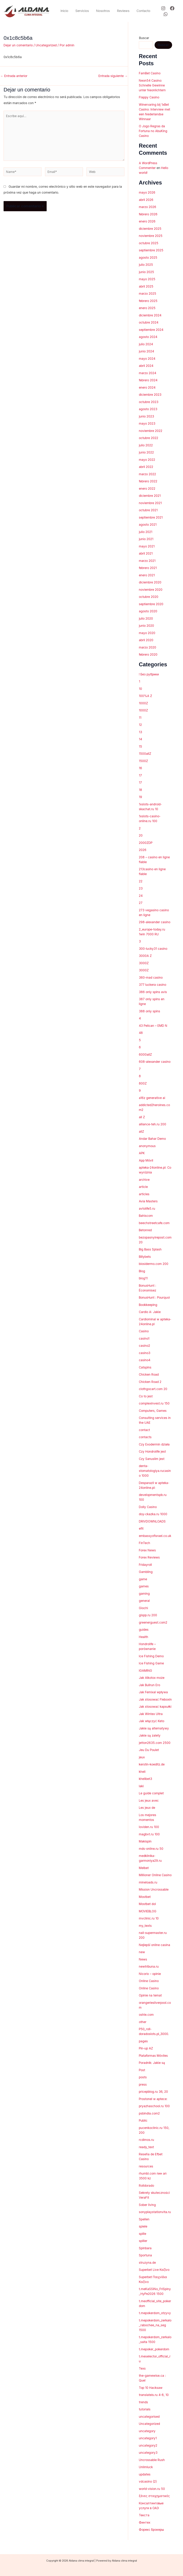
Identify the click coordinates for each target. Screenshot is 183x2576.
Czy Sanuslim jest (152, 1459)
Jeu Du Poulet (149, 1759)
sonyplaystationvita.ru (155, 2226)
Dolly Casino (148, 1507)
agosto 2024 (148, 337)
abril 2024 (146, 366)
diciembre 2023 (150, 394)
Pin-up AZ (146, 2063)
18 (140, 790)
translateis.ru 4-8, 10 (154, 2409)
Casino (144, 1331)
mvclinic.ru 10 (149, 1933)
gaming (144, 1593)
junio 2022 (147, 452)
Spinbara (145, 2262)
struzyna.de (147, 2277)
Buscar (144, 38)
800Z (143, 1083)
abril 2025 (146, 286)
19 (140, 797)
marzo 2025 (148, 293)
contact (144, 1430)
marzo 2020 (148, 647)
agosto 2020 (148, 611)
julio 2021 (146, 532)
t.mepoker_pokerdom (155, 2363)
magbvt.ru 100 (149, 1844)
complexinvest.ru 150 (154, 1403)
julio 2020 (146, 618)
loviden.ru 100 (149, 1836)
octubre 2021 (148, 510)
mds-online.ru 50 (151, 1858)
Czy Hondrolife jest (153, 1451)
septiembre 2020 (151, 604)
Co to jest (146, 1396)
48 (141, 1033)
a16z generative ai (152, 1098)
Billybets (145, 1256)
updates (145, 2489)
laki (141, 1796)
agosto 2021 (148, 524)
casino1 (144, 1338)
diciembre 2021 (150, 496)
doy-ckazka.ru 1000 (153, 1514)
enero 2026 (147, 221)
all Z (142, 1117)
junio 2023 (147, 416)
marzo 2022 (148, 474)
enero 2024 (147, 387)
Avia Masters (148, 1201)
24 (141, 896)
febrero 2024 (148, 380)
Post (142, 2084)
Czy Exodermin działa (155, 1444)
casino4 (144, 1360)
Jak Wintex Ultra (151, 1723)
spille (142, 2248)
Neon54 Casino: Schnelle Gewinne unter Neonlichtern (152, 85)
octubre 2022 (149, 438)
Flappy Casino (149, 97)
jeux (142, 1767)
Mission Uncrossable (154, 1904)
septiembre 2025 (151, 250)
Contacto (140, 11)
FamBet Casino (150, 73)
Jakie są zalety (150, 1745)
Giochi (143, 1608)
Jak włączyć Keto (152, 1730)
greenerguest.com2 (153, 1622)
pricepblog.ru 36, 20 (154, 2106)
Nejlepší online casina (155, 1959)
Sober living (147, 2219)
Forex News (148, 1550)
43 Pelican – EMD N (154, 1025)
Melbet (144, 1877)
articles (144, 1194)
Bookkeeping (149, 1305)
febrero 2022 (148, 481)
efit (141, 1528)
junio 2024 (147, 351)
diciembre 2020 (150, 582)
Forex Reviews (149, 1557)
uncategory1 (148, 2452)
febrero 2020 (148, 654)
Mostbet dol (148, 1918)
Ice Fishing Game (151, 1663)
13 (140, 732)
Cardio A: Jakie (150, 1312)
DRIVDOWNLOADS (153, 1521)
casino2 (144, 1345)
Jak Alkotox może (152, 1678)
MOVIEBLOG (148, 1925)
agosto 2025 (148, 257)
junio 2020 (147, 625)
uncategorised (149, 2431)
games (144, 1586)
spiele (143, 2241)
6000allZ (145, 1054)
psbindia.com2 (150, 2128)
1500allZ (145, 753)
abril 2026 (146, 200)
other (143, 2036)
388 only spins (150, 1011)
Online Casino (149, 1995)
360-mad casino (151, 977)
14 (140, 739)
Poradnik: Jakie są (152, 2077)
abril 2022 (146, 467)
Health (144, 1637)
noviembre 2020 (151, 589)
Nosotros (101, 11)
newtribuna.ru (149, 1981)
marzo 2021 (147, 561)
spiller (143, 2255)
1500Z (143, 761)
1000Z (143, 703)
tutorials (145, 2424)
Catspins (145, 1367)
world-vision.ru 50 (152, 2503)
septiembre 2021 (151, 517)
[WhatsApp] (162, 14)
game (143, 1579)
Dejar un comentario (18, 45)
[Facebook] (168, 8)
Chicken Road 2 (150, 1382)
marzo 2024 (148, 373)
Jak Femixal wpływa (154, 1692)
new (142, 1966)
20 (141, 835)
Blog (142, 1271)
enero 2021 (147, 575)
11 (140, 717)
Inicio (64, 11)
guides (144, 1629)
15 (140, 746)
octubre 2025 (149, 243)
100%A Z (145, 696)
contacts (145, 1437)
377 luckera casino (153, 984)
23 (141, 888)
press (143, 2099)
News (143, 1974)
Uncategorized (47, 45)
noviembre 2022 (151, 431)
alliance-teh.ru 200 (153, 1124)
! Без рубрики (149, 674)
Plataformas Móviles (154, 2070)
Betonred (145, 1230)
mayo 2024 (147, 358)
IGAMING (146, 1670)
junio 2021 (146, 539)
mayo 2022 (147, 460)
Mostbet (145, 1911)
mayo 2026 (147, 192)
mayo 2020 (147, 633)
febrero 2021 (148, 568)
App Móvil (146, 1160)
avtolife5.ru (147, 1208)
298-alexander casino (155, 922)
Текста (144, 2529)
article (143, 1187)
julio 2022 (146, 445)
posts (143, 2091)
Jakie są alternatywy (154, 1738)
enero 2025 (147, 308)
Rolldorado (147, 2200)
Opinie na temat (150, 2010)
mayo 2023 (147, 423)
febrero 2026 (148, 214)
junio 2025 (147, 272)
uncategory (147, 2445)
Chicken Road (149, 1374)
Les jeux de (147, 1817)
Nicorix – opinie (150, 1988)
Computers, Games (153, 1411)
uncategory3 (148, 2467)
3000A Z (145, 956)
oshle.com (146, 2029)
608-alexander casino (155, 1061)
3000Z (144, 963)
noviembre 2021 (150, 503)
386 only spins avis (153, 992)
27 (141, 903)
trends (143, 2416)
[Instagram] (159, 8)
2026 (143, 850)
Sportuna (145, 2270)
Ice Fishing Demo (152, 1656)
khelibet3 (146, 1788)
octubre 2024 (149, 322)
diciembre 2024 (150, 315)
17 (140, 775)
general (144, 1601)
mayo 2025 (147, 279)
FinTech (144, 1543)
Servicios (81, 11)
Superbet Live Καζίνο (155, 2284)
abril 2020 (146, 640)
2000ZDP (146, 843)
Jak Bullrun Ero (150, 1685)
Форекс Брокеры (152, 2544)
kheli (142, 1781)
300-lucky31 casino (153, 948)
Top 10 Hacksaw (151, 2402)
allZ (141, 1131)
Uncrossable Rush (152, 2474)
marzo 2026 (148, 207)
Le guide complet (152, 1803)
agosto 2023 (148, 409)
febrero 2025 (148, 301)
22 (141, 881)
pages (143, 2055)
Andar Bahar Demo (153, 1138)
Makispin (145, 1851)
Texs (142, 2383)
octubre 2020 (149, 597)
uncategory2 (148, 2460)
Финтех (144, 2537)
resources (146, 2181)
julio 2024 (146, 344)
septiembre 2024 (151, 330)
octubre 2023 (149, 402)
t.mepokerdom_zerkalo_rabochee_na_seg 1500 (155, 2339)
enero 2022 (147, 488)
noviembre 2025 (151, 236)
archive (144, 1179)
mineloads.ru (148, 1897)
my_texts (145, 1940)
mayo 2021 (147, 546)
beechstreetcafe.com (154, 1223)
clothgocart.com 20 (153, 1389)
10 (140, 689)
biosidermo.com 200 (154, 1264)
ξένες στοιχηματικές (155, 2510)
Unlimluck (146, 2481)
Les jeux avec (149, 1810)
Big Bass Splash (150, 1249)
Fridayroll (145, 1565)
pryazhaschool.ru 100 (154, 2120)
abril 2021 (146, 553)
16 (140, 768)
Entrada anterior (14, 76)
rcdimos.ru (146, 2154)
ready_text (146, 2161)
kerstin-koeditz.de (152, 1774)
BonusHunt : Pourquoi (155, 1297)
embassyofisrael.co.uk (155, 1536)
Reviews (120, 11)
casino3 (145, 1353)
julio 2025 (146, 264)
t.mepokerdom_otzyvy (155, 2327)
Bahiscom (146, 1215)
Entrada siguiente (113, 76)
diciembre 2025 (150, 228)
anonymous (147, 1146)
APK (142, 1153)
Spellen (144, 2234)
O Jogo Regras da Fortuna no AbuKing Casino (153, 131)
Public (143, 2135)
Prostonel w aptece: (154, 2113)
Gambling (146, 1572)
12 (140, 725)
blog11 (143, 1278)
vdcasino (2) (148, 2496)
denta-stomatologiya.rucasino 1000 (155, 1470)
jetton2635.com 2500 (155, 1752)
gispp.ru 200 (148, 1615)
